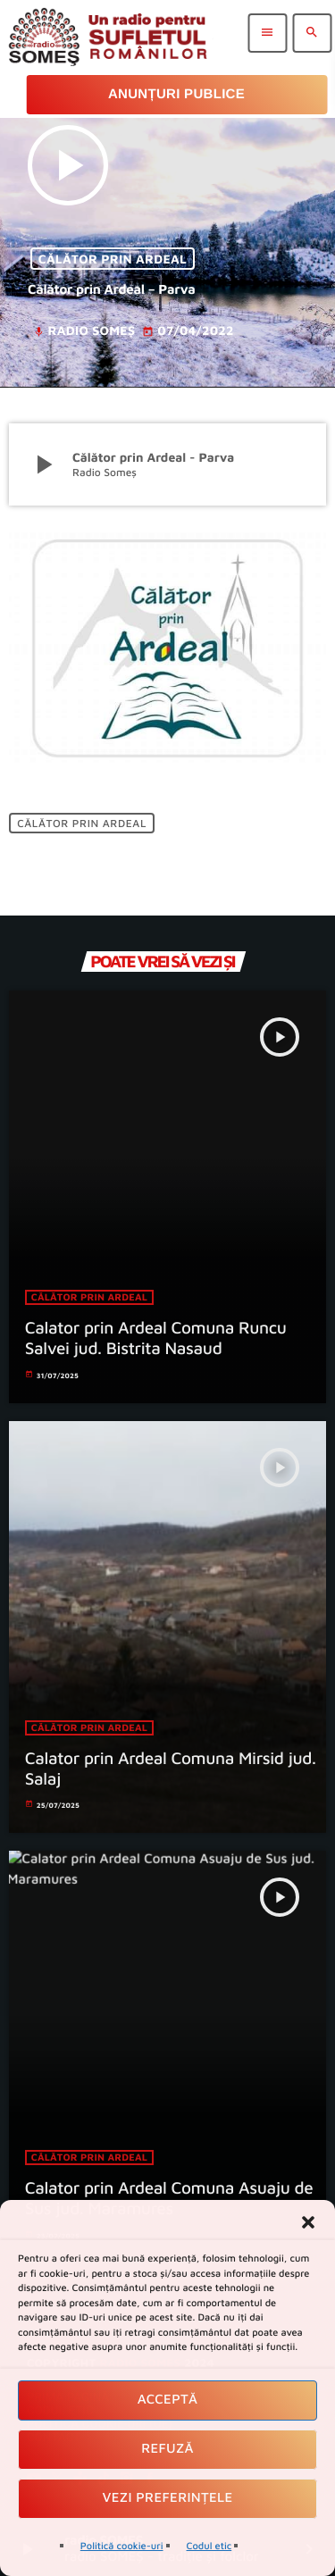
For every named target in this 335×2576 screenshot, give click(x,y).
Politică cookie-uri (121, 2546)
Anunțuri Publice (176, 94)
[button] (308, 2222)
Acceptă (168, 2399)
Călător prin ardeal (112, 258)
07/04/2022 (188, 330)
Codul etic (209, 2546)
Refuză (167, 2448)
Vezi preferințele (168, 2497)
